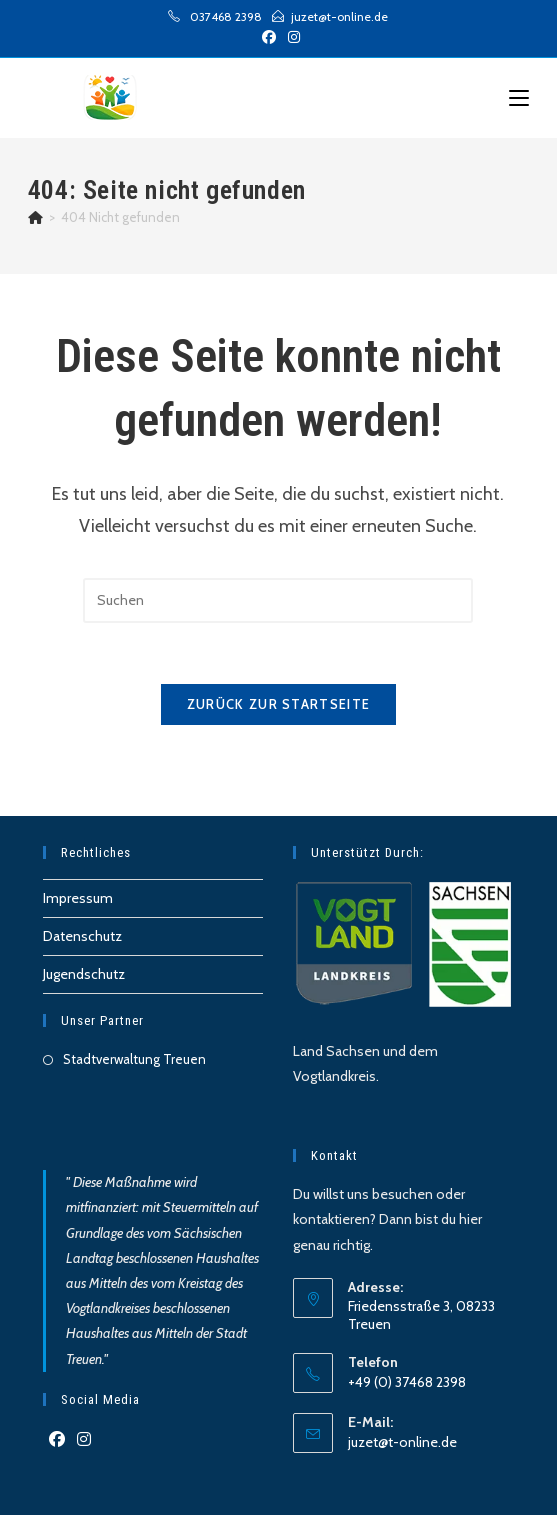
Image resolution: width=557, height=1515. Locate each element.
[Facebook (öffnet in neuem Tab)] (269, 37)
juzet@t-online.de (402, 1442)
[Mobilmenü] (519, 98)
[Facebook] (57, 1440)
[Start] (35, 217)
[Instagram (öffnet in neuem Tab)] (291, 37)
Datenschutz (82, 936)
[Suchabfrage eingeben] (278, 600)
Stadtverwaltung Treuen (134, 1059)
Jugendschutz (84, 974)
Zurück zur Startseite (278, 704)
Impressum (78, 898)
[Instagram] (84, 1440)
